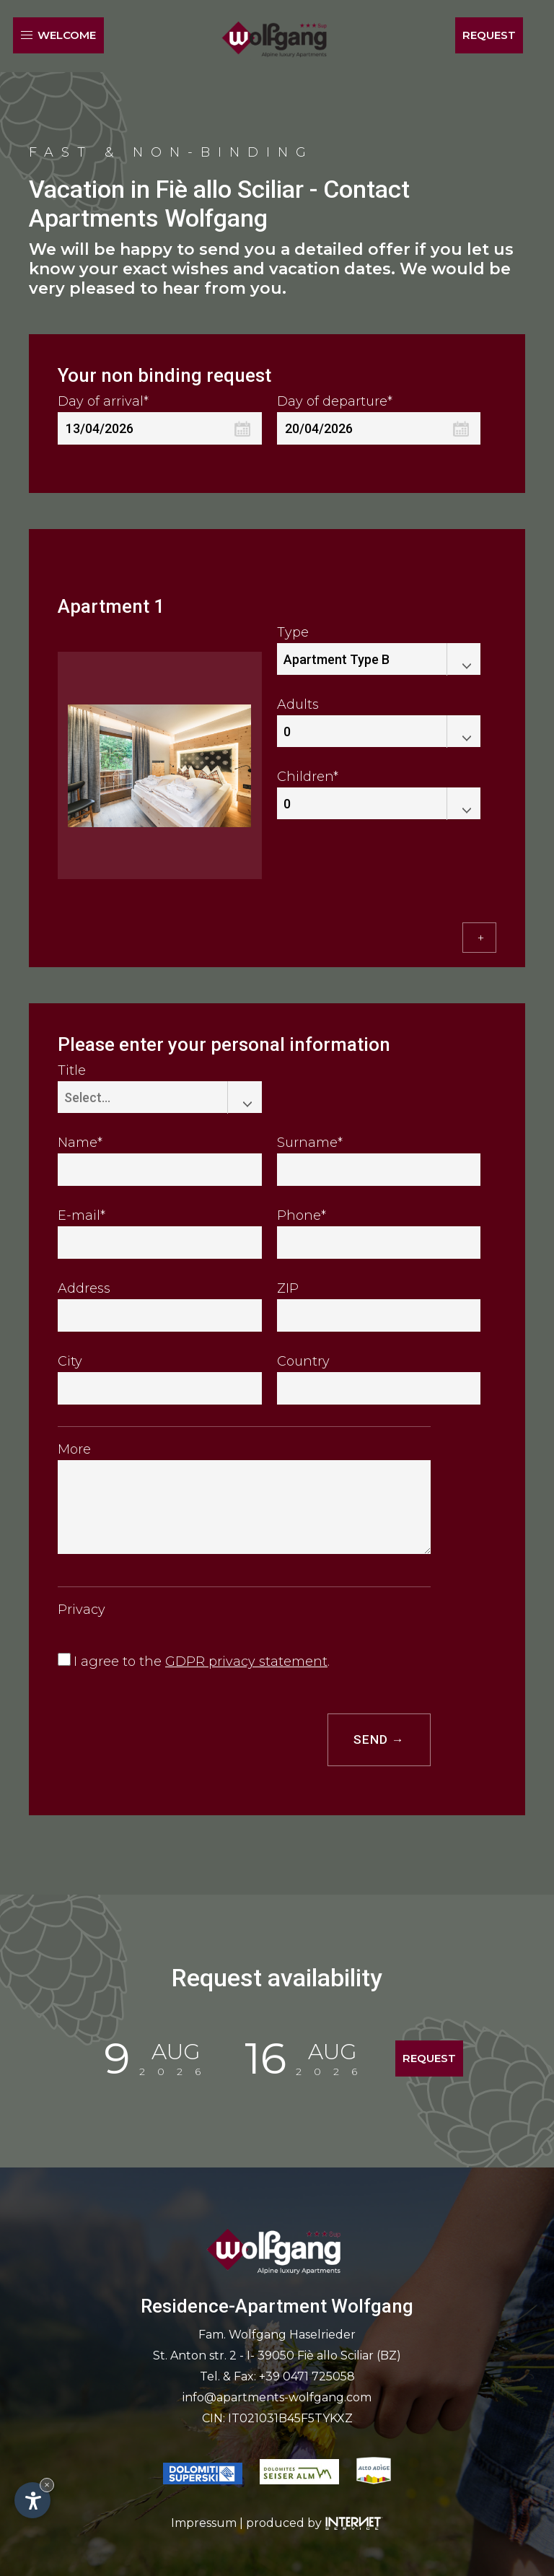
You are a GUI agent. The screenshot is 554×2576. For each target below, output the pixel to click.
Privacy (81, 1609)
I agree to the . (202, 1661)
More (74, 1449)
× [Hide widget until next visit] (47, 2484)
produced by (314, 2522)
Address (84, 1288)
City (70, 1361)
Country (303, 1361)
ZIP (288, 1288)
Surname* (310, 1143)
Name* (80, 1143)
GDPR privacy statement (246, 1661)
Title (72, 1070)
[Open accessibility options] (32, 2500)
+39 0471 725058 (307, 2376)
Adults (298, 704)
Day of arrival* (103, 401)
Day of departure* (334, 401)
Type (293, 632)
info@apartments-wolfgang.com (277, 2396)
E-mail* (81, 1215)
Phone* (301, 1215)
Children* (307, 777)
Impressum (204, 2522)
